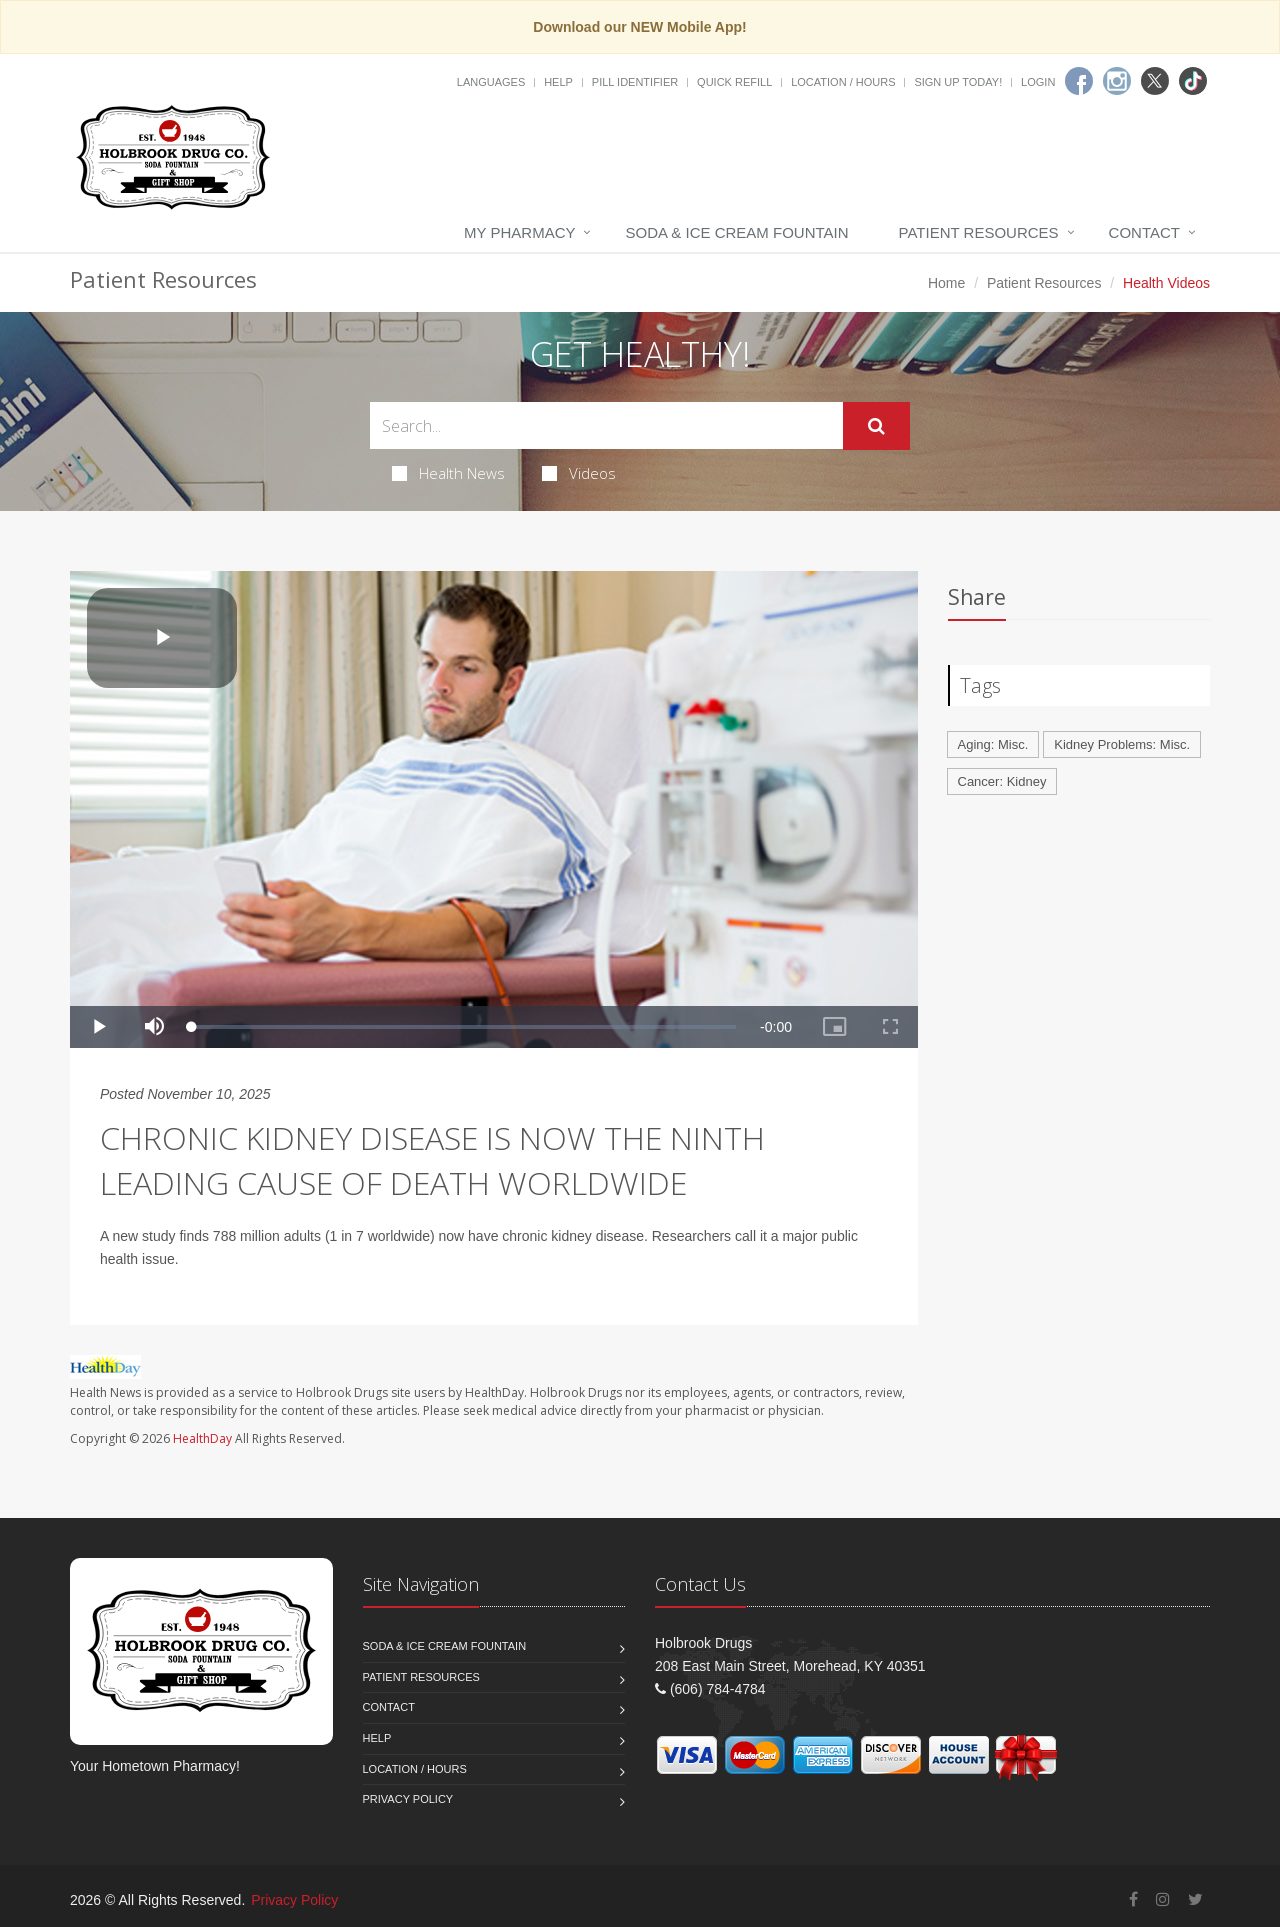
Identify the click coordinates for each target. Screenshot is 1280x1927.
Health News (448, 473)
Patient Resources (979, 232)
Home (946, 283)
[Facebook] (1079, 81)
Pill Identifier (635, 82)
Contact (1144, 232)
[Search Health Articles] (606, 425)
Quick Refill (734, 82)
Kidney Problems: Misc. (1122, 744)
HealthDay (202, 1438)
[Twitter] (1155, 81)
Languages (491, 82)
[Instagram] (1117, 81)
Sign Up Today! (958, 82)
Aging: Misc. (993, 744)
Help (558, 82)
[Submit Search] (876, 426)
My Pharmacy (519, 232)
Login (1038, 82)
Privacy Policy (408, 1799)
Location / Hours (843, 82)
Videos (579, 473)
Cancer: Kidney (1002, 781)
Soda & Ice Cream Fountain (736, 232)
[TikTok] (1193, 81)
